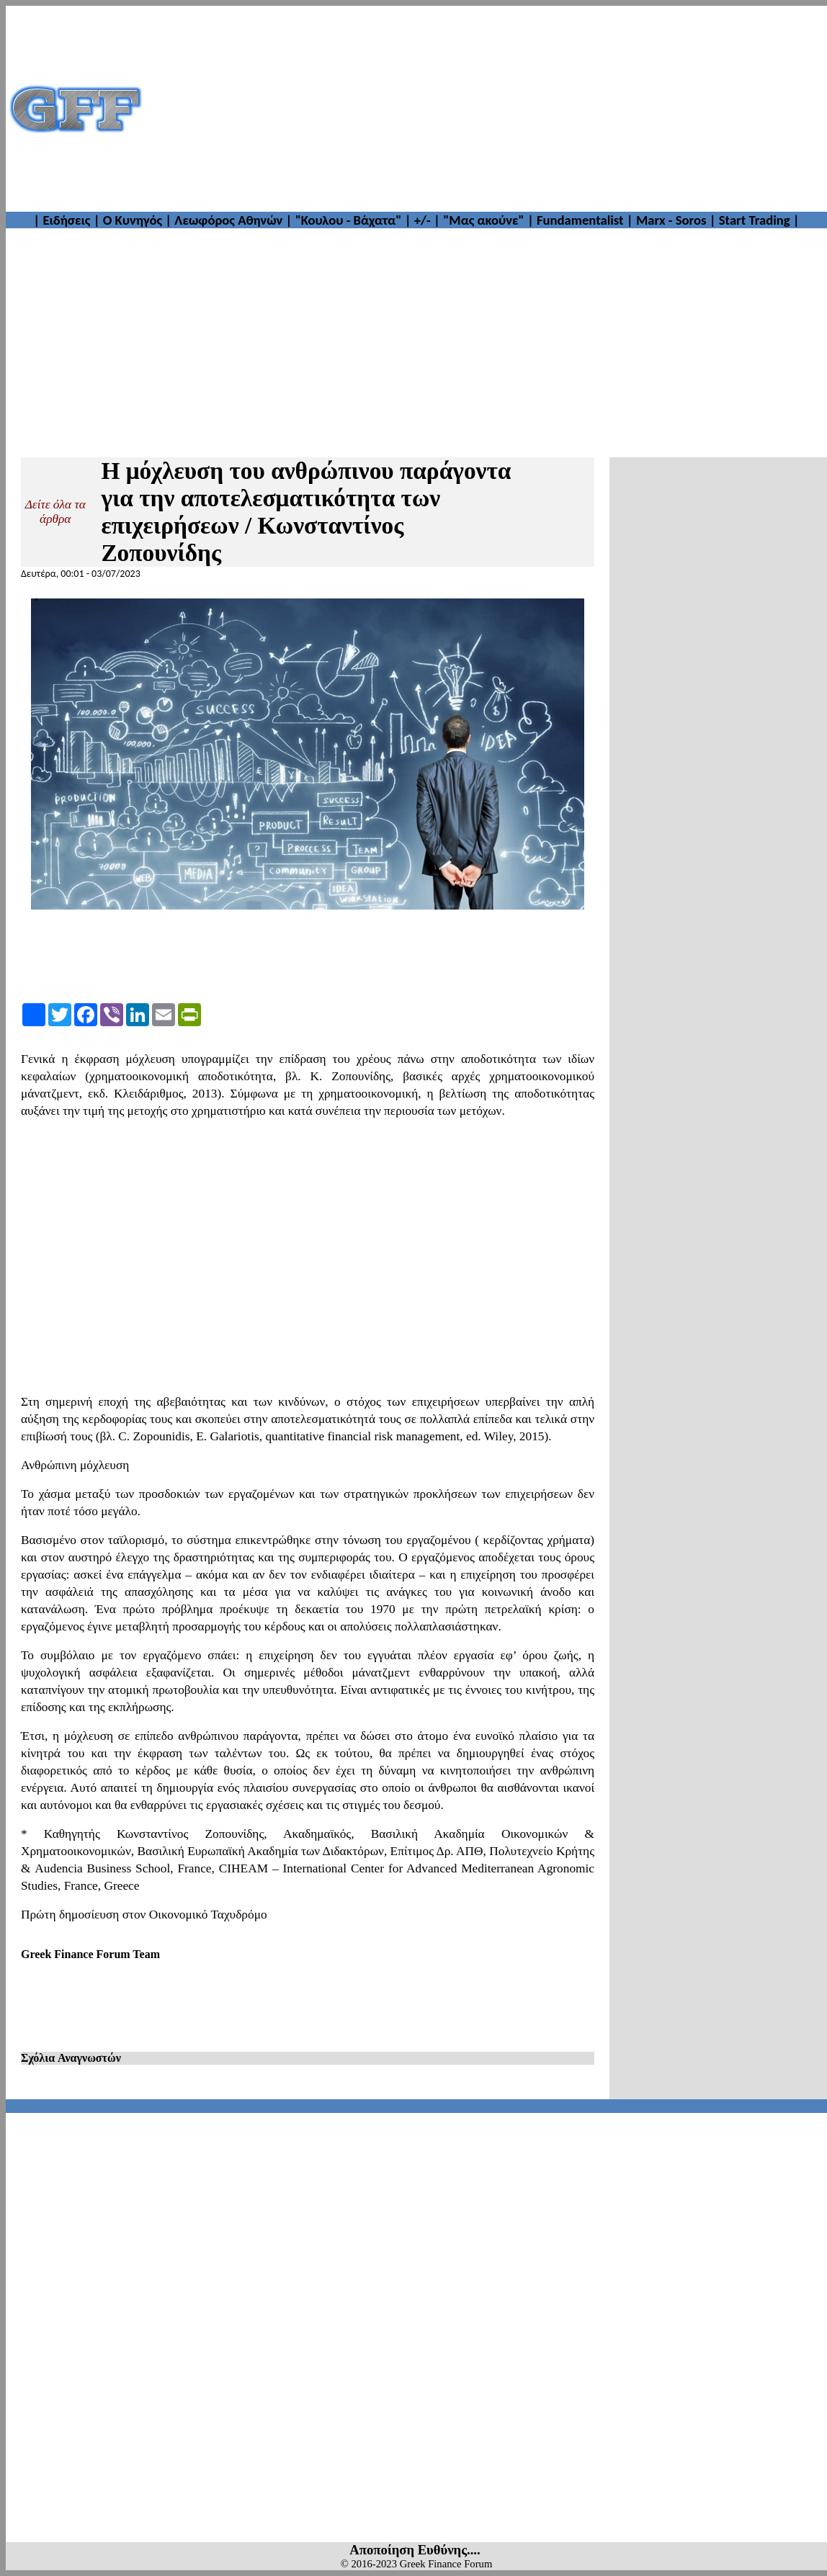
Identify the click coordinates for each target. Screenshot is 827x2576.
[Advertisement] (485, 109)
